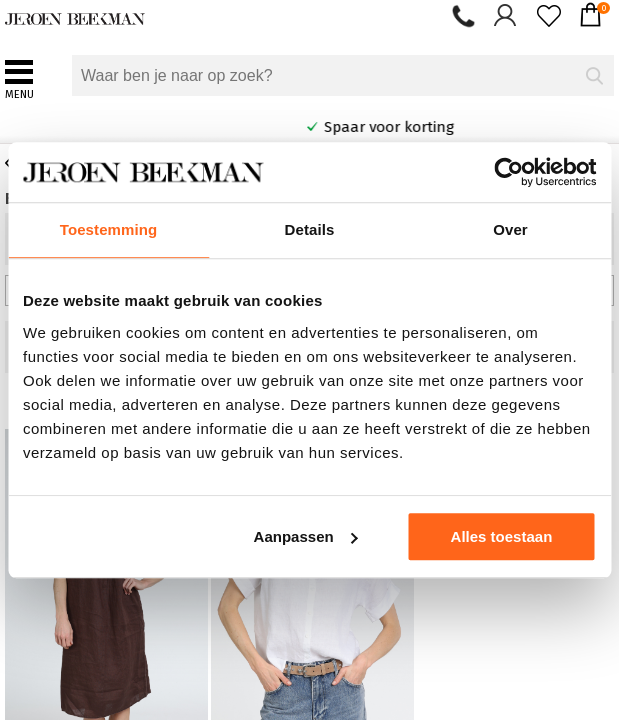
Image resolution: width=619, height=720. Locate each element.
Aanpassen (306, 536)
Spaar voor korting (475, 127)
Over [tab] (510, 229)
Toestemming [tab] (109, 229)
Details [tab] (310, 229)
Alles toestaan (502, 536)
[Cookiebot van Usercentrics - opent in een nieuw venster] (508, 172)
